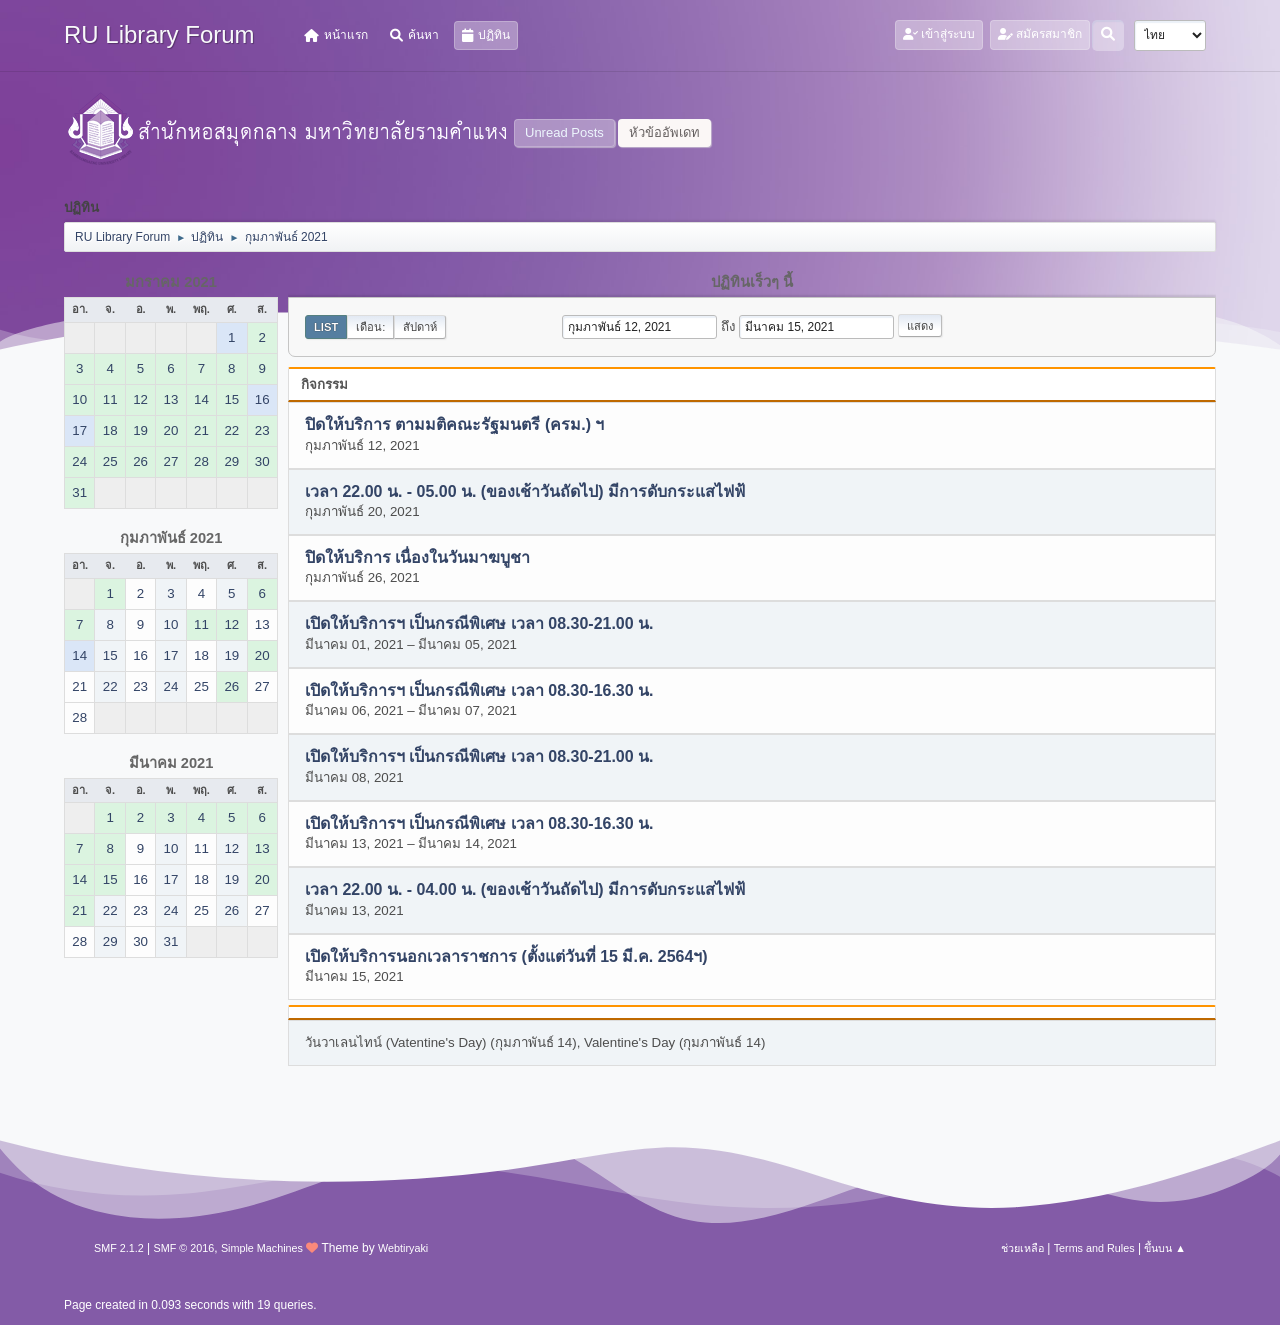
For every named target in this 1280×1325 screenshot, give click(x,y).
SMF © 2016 (184, 1248)
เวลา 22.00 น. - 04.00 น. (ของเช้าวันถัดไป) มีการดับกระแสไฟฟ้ (525, 890)
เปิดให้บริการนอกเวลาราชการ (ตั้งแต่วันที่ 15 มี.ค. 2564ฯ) (506, 956)
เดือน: (370, 327)
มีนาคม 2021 (171, 763)
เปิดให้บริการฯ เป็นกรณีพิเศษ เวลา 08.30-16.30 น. (479, 690)
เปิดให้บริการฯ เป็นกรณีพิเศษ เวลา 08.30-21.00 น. (479, 624)
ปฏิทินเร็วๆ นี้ (752, 282)
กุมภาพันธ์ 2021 (171, 538)
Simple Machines (262, 1248)
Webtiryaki (403, 1248)
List (326, 327)
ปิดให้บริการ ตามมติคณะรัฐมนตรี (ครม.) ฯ (454, 425)
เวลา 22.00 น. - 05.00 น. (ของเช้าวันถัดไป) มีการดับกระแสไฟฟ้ (525, 491)
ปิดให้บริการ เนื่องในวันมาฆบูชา (417, 558)
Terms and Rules (1094, 1248)
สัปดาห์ (420, 327)
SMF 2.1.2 (119, 1248)
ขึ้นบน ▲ (1165, 1248)
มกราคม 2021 (171, 282)
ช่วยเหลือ (1022, 1248)
